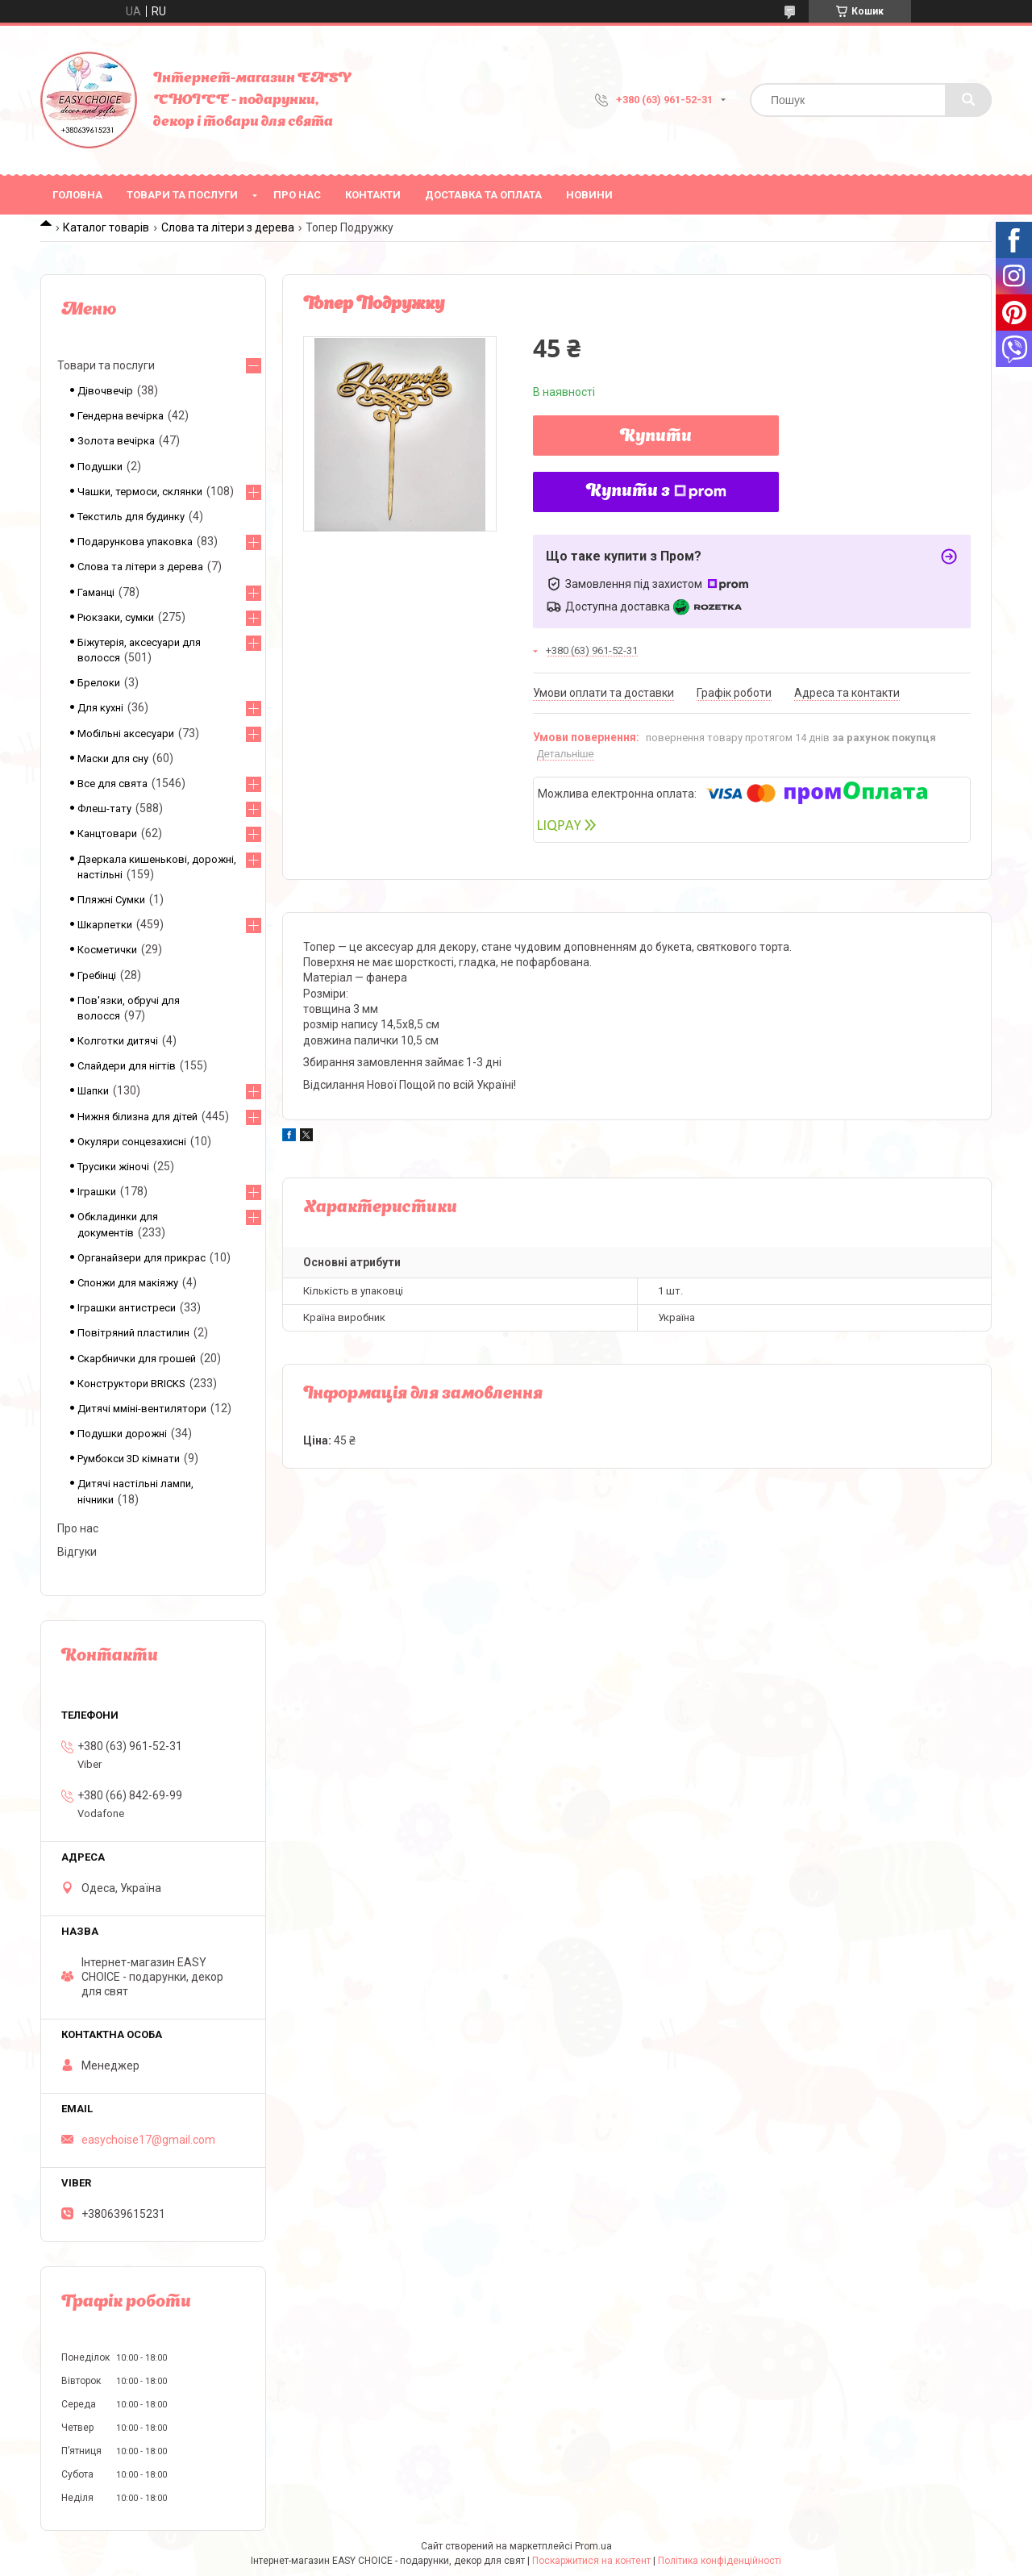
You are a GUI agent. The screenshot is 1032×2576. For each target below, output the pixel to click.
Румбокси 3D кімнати (128, 1459)
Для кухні (100, 708)
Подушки (100, 467)
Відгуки (77, 1551)
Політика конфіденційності (719, 2560)
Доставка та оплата (483, 195)
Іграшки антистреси (126, 1308)
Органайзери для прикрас (141, 1258)
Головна (77, 195)
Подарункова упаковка (135, 542)
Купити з (656, 492)
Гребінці (96, 975)
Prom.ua (593, 2546)
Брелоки (98, 683)
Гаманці (95, 592)
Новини (589, 195)
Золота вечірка (116, 441)
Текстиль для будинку (131, 517)
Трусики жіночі (113, 1167)
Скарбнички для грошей (136, 1359)
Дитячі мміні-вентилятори (141, 1409)
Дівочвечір (105, 391)
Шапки (93, 1091)
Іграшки (96, 1192)
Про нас (297, 195)
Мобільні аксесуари (125, 733)
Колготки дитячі (117, 1041)
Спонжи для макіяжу (127, 1283)
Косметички (107, 950)
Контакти (373, 195)
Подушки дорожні (122, 1434)
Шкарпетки (104, 925)
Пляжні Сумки (111, 900)
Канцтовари (107, 833)
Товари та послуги (182, 195)
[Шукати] (968, 100)
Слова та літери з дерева (227, 227)
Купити (656, 437)
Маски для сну (112, 758)
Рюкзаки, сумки (115, 617)
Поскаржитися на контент (591, 2560)
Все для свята (112, 783)
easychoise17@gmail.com (148, 2139)
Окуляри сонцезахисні (131, 1142)
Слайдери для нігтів (126, 1066)
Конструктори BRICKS (131, 1384)
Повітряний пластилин (133, 1333)
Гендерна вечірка (120, 416)
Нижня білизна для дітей (137, 1117)
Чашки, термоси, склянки (139, 492)
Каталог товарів (106, 227)
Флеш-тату (104, 808)
